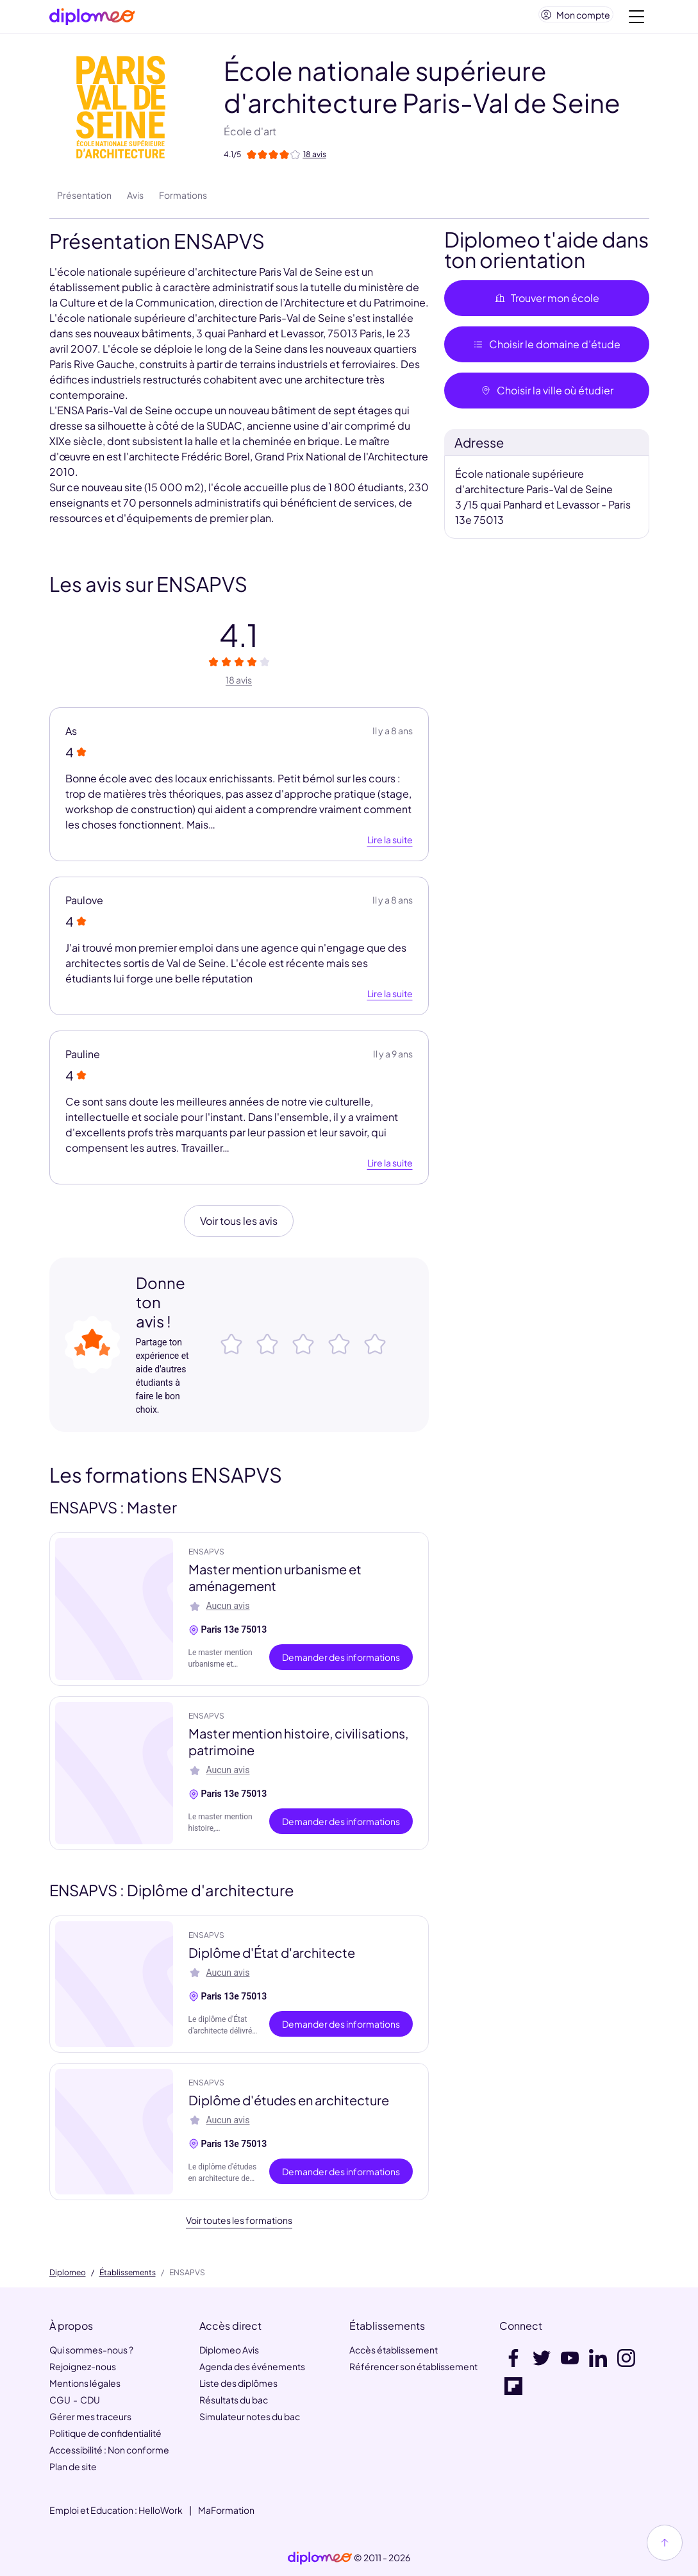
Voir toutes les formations (239, 2225)
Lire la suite (390, 845)
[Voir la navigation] (636, 19)
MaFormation (226, 2510)
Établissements (127, 2272)
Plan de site (73, 2466)
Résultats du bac (233, 2399)
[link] (320, 2558)
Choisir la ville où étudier (546, 395)
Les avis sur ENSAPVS (148, 589)
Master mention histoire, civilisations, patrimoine (298, 1746)
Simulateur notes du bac (249, 2416)
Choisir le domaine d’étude (546, 349)
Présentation (84, 200)
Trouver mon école (546, 303)
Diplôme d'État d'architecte (271, 1957)
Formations (183, 200)
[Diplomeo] (92, 19)
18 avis (239, 685)
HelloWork (160, 2510)
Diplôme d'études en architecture (288, 2105)
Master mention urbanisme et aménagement (274, 1582)
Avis (135, 200)
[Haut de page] (665, 2543)
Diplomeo (67, 2272)
